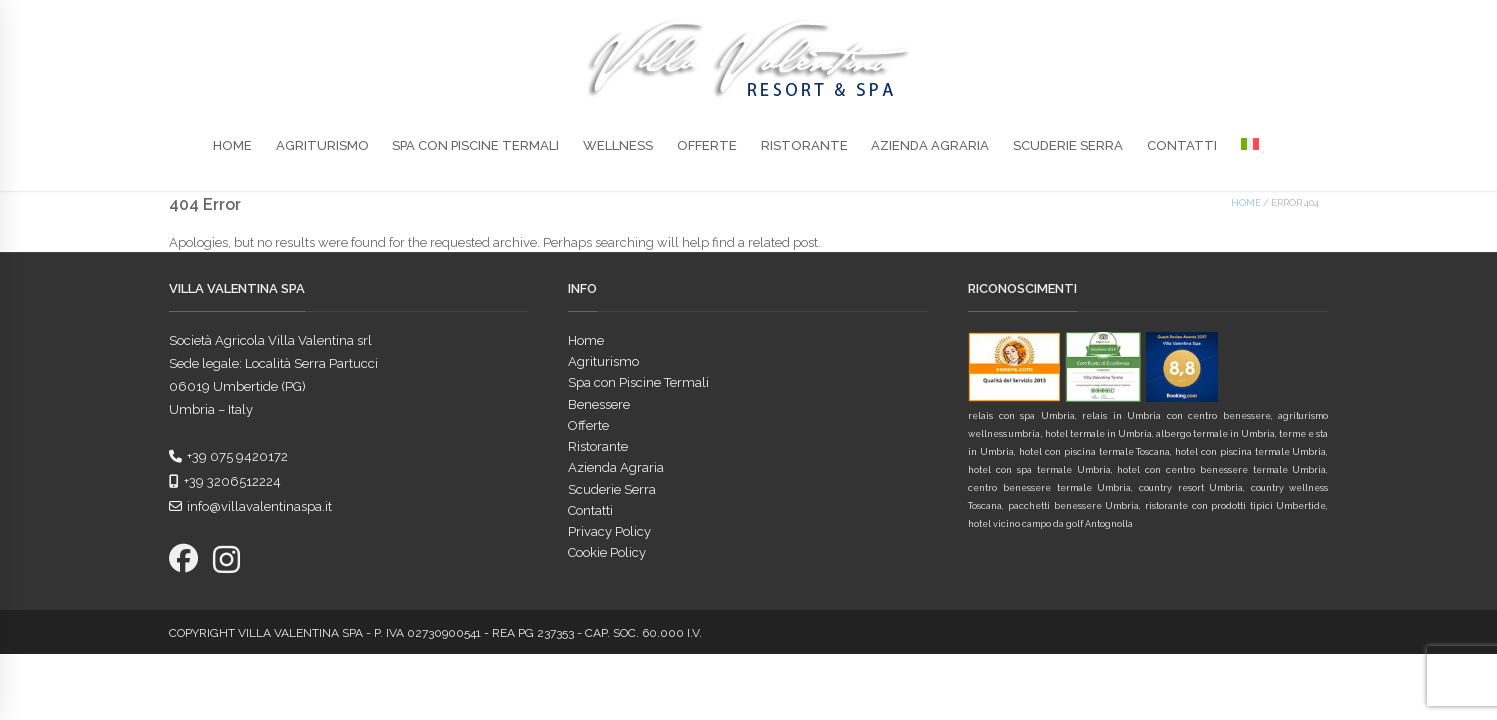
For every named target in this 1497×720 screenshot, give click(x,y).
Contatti (1182, 145)
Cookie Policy (607, 552)
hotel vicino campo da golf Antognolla (1050, 524)
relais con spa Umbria (1021, 416)
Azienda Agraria (930, 145)
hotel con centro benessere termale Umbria (1221, 470)
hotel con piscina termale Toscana (1094, 452)
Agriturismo (322, 145)
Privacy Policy (609, 531)
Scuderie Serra (1068, 145)
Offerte (707, 145)
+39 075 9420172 (228, 456)
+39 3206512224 (225, 481)
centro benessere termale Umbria (1049, 488)
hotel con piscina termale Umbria (1250, 452)
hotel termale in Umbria (1098, 434)
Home (232, 145)
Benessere (599, 404)
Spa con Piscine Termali (475, 145)
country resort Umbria (1191, 488)
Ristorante (804, 145)
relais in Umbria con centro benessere (1176, 416)
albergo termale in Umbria (1215, 434)
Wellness (618, 145)
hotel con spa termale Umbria (1039, 470)
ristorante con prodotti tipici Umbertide (1235, 506)
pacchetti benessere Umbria (1073, 506)
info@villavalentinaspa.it (250, 506)
